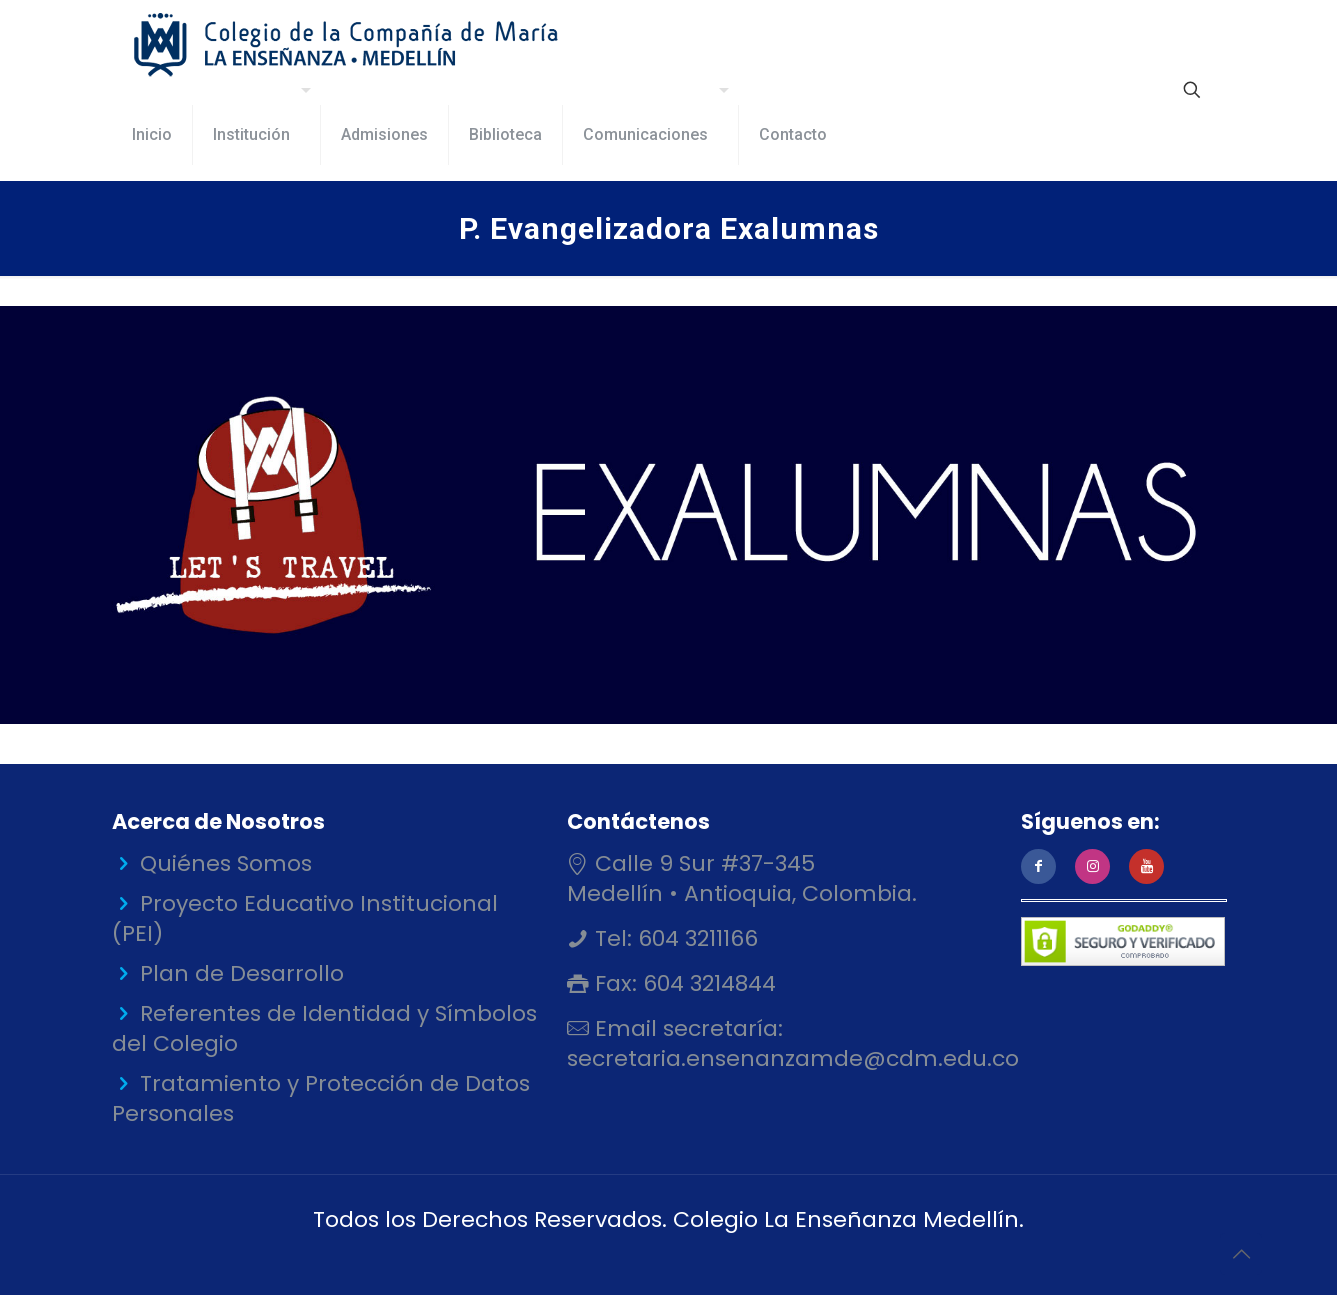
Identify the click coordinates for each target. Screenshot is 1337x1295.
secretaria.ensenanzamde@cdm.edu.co (793, 1058)
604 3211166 (695, 938)
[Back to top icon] (1241, 1254)
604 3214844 (706, 983)
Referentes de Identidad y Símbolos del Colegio (324, 1028)
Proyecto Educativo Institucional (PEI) (305, 918)
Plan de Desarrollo (242, 973)
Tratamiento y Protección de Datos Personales (321, 1098)
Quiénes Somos (226, 863)
